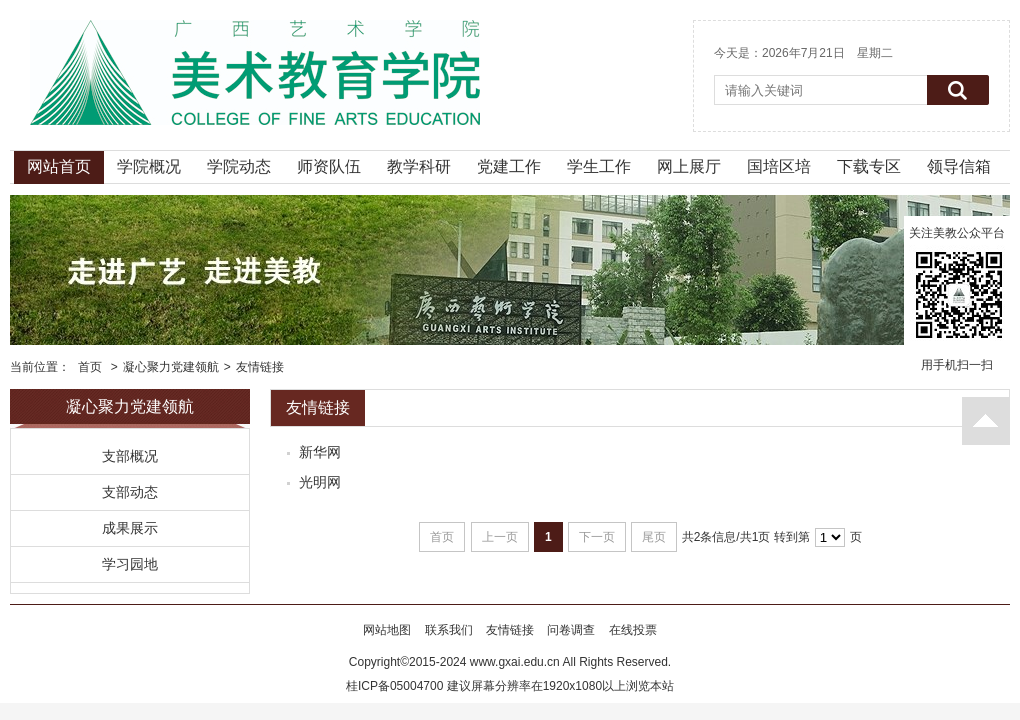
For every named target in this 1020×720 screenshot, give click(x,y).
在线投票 (633, 630)
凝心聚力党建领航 (171, 367)
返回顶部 (986, 421)
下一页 (597, 537)
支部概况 (130, 456)
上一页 (500, 537)
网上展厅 (689, 166)
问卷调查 (571, 630)
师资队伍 (329, 166)
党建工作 (509, 166)
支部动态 (130, 492)
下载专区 (869, 166)
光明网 (320, 482)
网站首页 (59, 166)
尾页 (654, 537)
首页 (90, 367)
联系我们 (449, 630)
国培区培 (779, 166)
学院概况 (149, 166)
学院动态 (239, 166)
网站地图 (387, 630)
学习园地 (130, 564)
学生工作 (599, 166)
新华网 (320, 452)
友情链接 (260, 367)
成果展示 (130, 528)
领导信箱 (959, 166)
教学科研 (419, 166)
